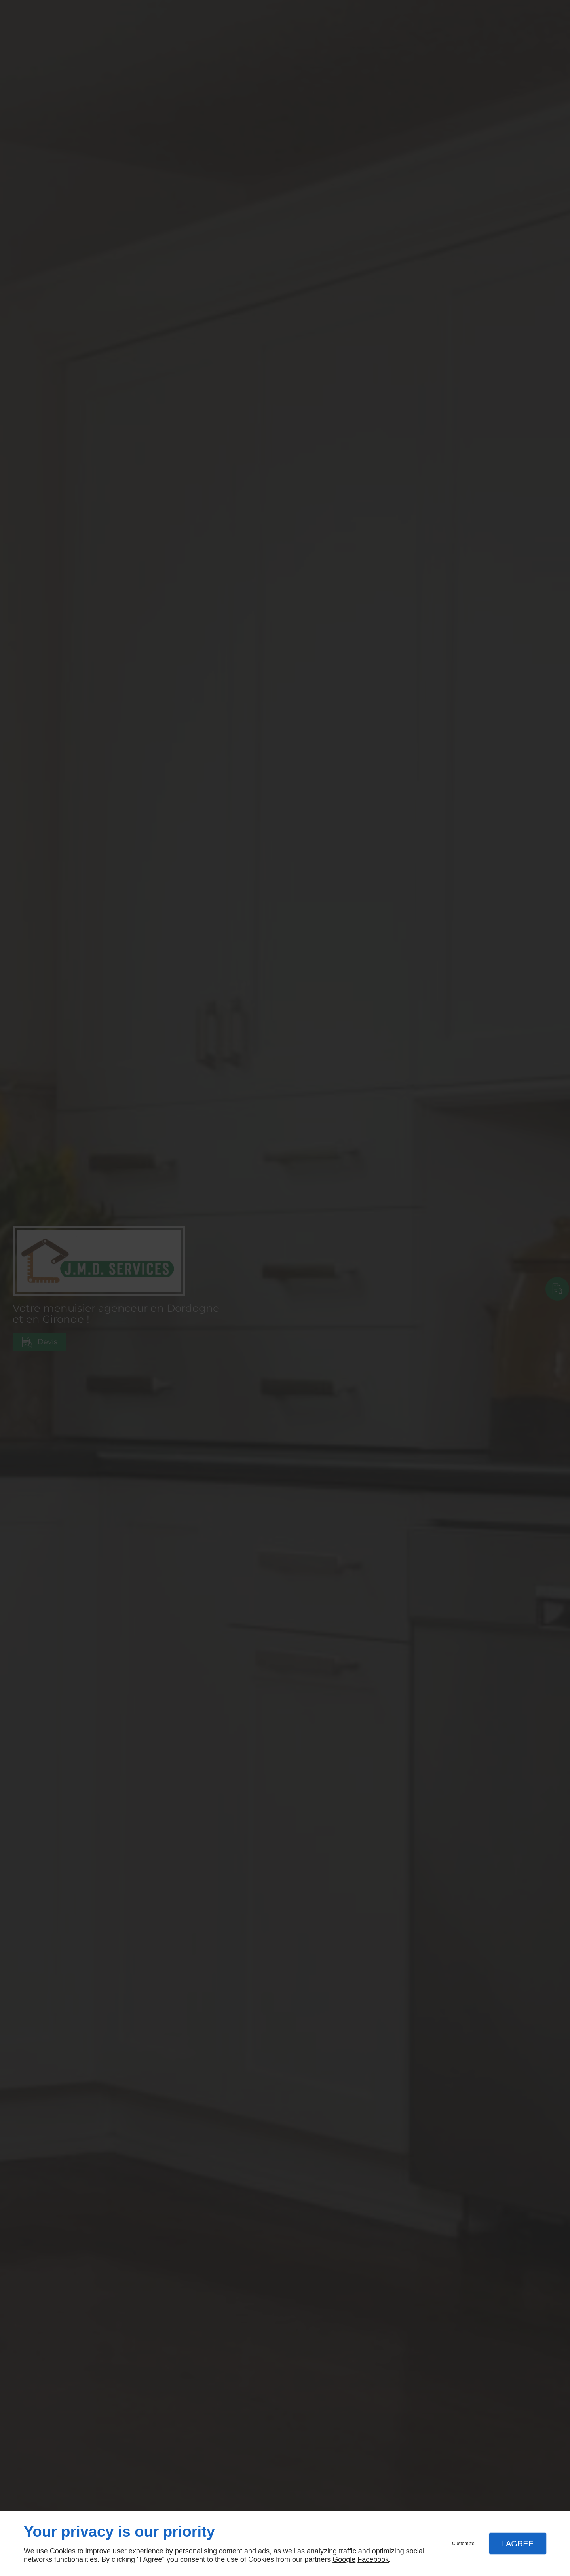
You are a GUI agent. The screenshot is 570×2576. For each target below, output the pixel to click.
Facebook (373, 2559)
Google (343, 2559)
